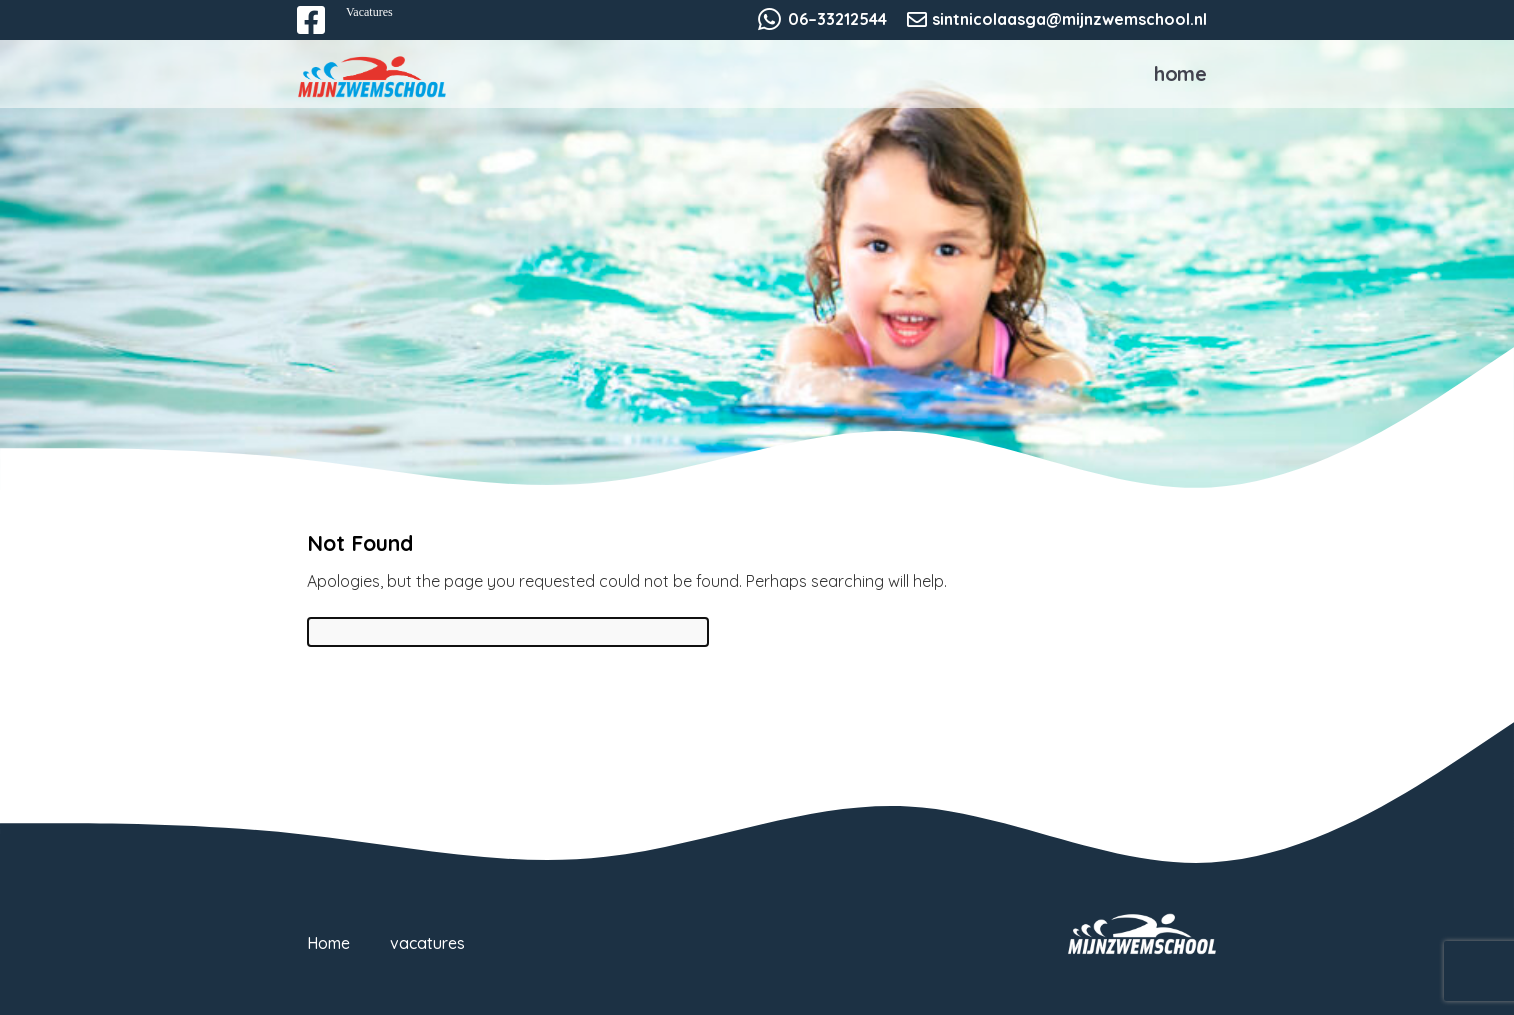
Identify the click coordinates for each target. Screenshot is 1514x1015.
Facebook (325, 32)
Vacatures (369, 12)
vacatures (427, 943)
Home (1180, 73)
